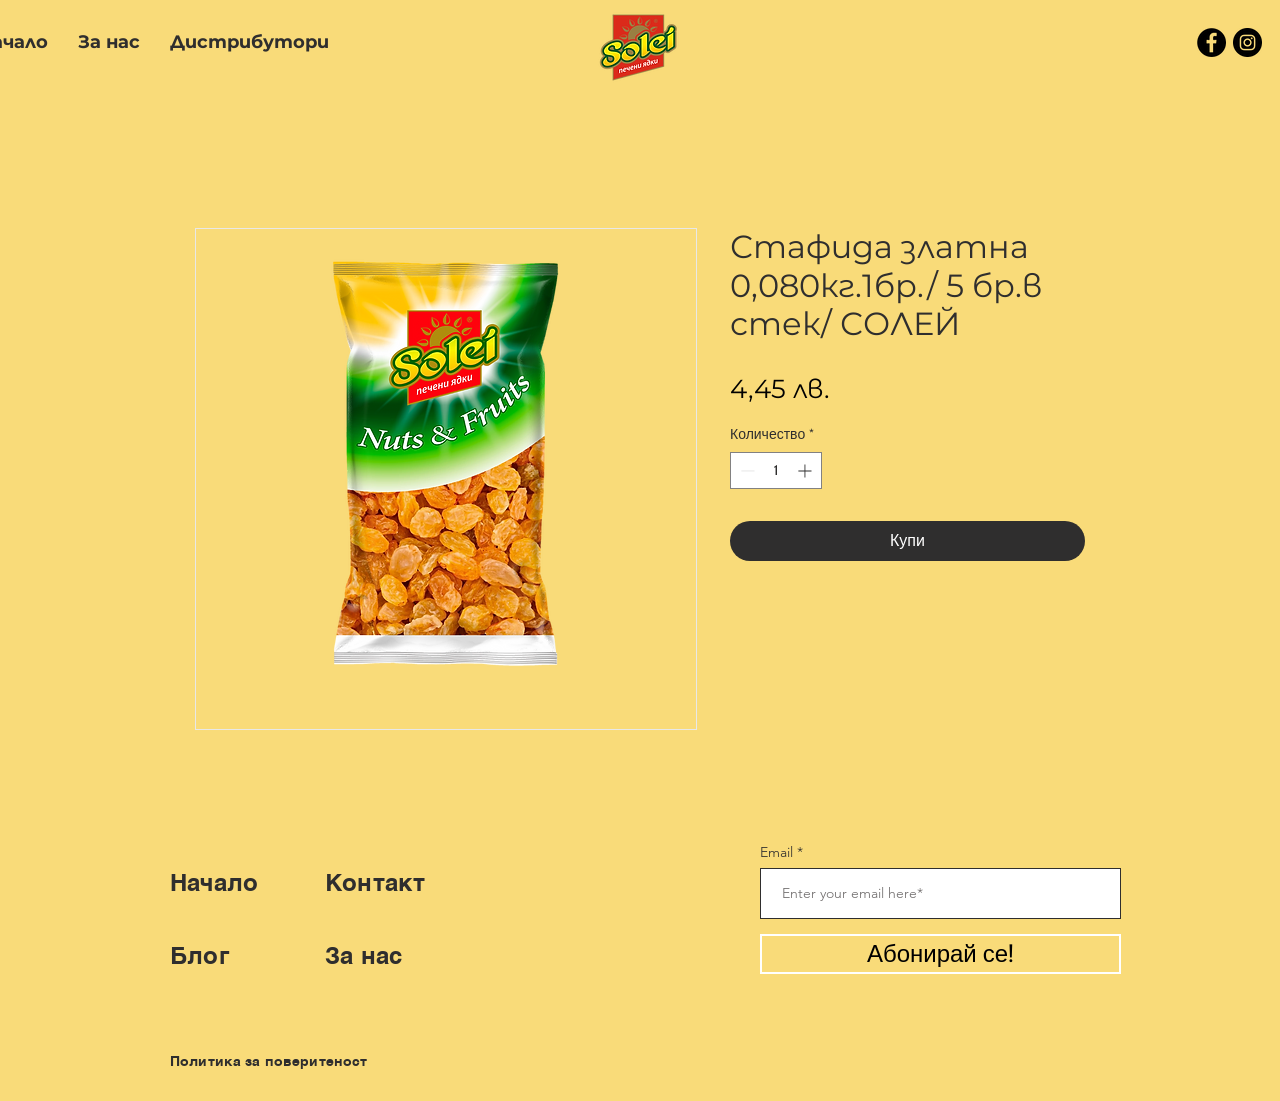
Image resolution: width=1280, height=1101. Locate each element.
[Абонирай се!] (940, 954)
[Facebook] (1211, 42)
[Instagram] (1247, 42)
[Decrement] (745, 470)
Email (776, 852)
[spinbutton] (776, 470)
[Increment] (806, 470)
